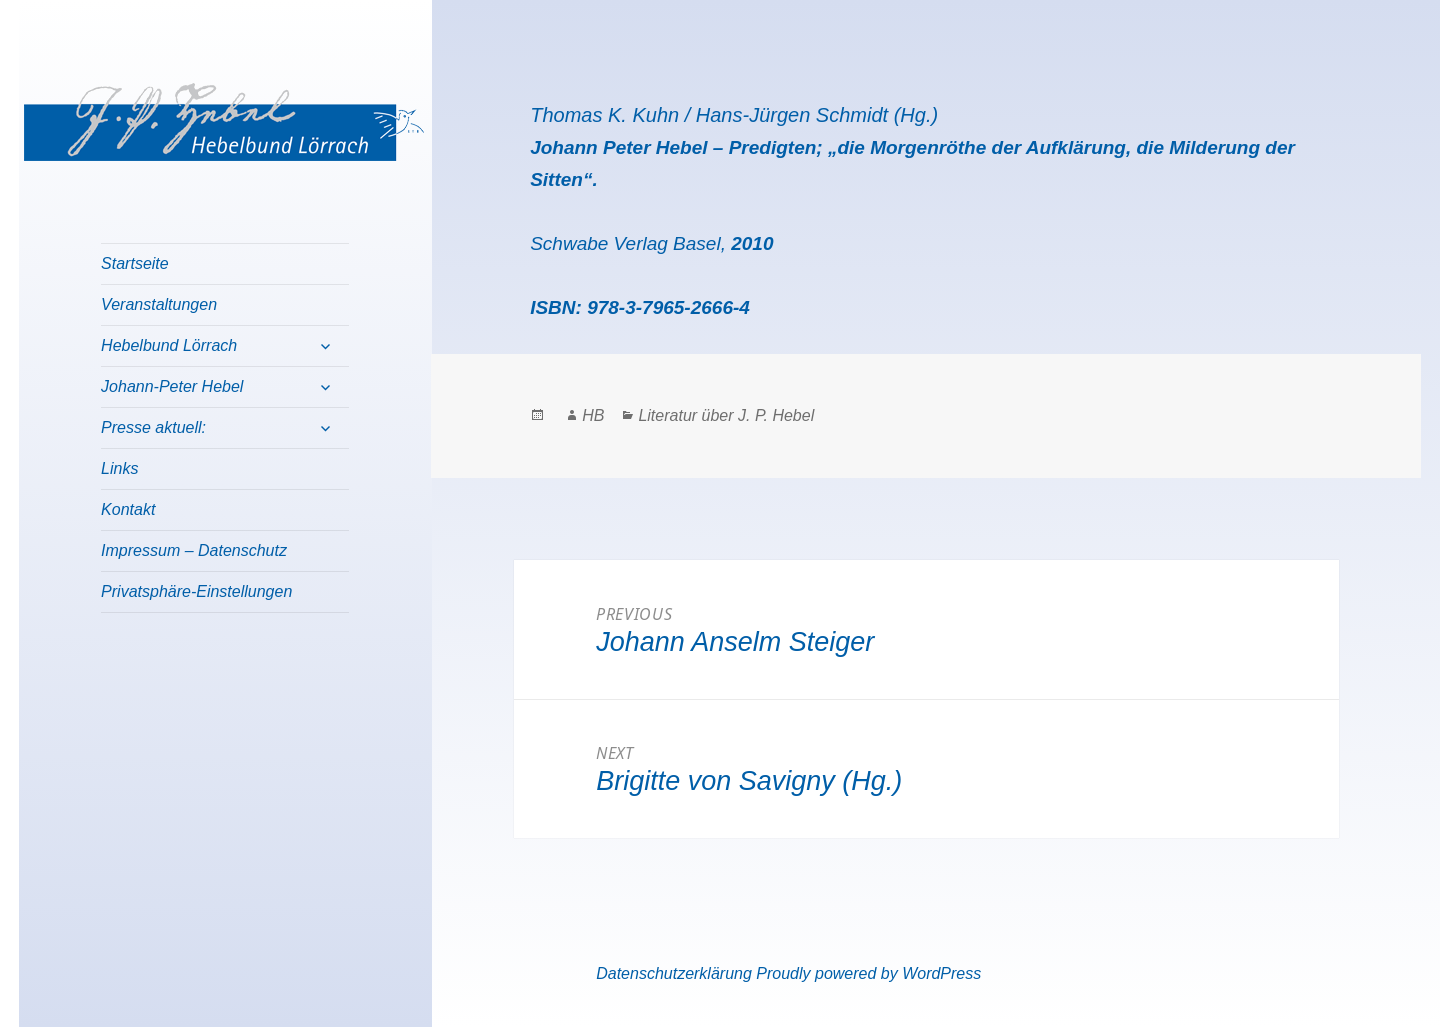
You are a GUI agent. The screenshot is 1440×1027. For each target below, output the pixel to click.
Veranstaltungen (159, 304)
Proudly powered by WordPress (868, 973)
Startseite (135, 263)
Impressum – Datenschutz (194, 550)
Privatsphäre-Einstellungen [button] (196, 591)
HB (593, 415)
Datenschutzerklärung (674, 973)
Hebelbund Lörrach (169, 345)
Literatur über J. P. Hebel (726, 415)
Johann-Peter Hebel (172, 386)
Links (119, 468)
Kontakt (128, 509)
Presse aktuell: (153, 427)
